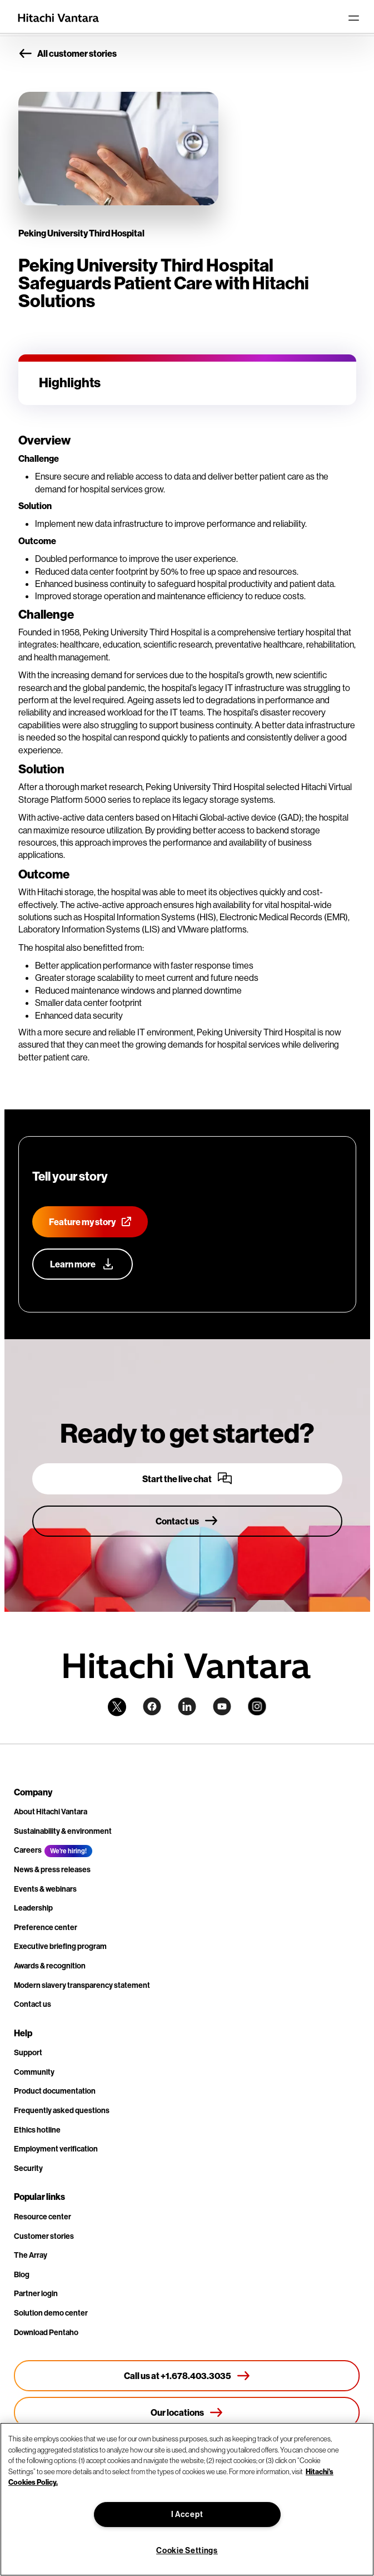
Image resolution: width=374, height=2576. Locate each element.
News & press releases (52, 1869)
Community (34, 2072)
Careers (28, 1850)
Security (28, 2168)
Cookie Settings (187, 2550)
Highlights (70, 382)
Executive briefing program (60, 1946)
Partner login (36, 2293)
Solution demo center (51, 2313)
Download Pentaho (46, 2332)
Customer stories (44, 2236)
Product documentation (55, 2091)
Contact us (32, 2004)
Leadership (33, 1908)
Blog (21, 2274)
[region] (187, 2499)
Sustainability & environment (63, 1831)
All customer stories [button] (67, 54)
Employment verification (56, 2149)
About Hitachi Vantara (50, 1812)
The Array (30, 2255)
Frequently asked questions (61, 2110)
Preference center (45, 1927)
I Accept (187, 2514)
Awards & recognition (50, 1966)
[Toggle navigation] (353, 17)
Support (28, 2052)
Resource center (42, 2217)
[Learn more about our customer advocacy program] (82, 1264)
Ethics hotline (37, 2130)
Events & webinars (45, 1889)
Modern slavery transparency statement (82, 1985)
